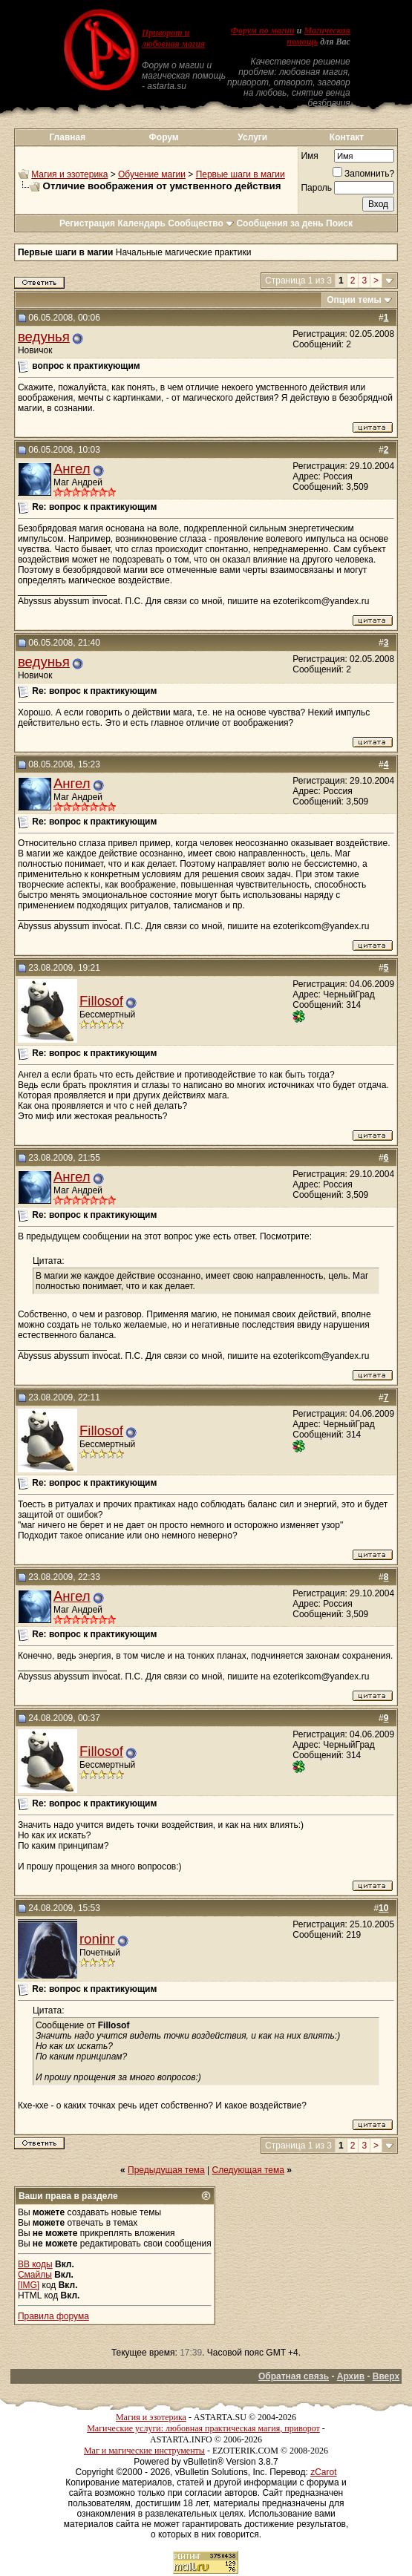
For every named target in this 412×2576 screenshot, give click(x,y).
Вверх (386, 2376)
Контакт (347, 137)
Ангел (72, 468)
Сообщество (201, 223)
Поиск (339, 223)
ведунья (44, 336)
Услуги (252, 137)
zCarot (323, 2472)
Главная (67, 137)
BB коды (35, 2264)
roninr (97, 1939)
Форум (164, 137)
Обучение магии (152, 174)
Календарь (141, 223)
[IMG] (28, 2285)
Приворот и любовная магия (173, 38)
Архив (350, 2376)
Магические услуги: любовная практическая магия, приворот (203, 2428)
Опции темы (354, 300)
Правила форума (53, 2316)
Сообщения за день (279, 223)
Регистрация (87, 223)
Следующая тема (248, 2170)
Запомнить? (363, 173)
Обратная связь (293, 2376)
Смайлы (35, 2274)
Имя (309, 156)
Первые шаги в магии (240, 174)
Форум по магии (263, 30)
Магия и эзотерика (69, 174)
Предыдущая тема (166, 2170)
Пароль (316, 188)
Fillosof (101, 1001)
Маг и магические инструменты (144, 2450)
